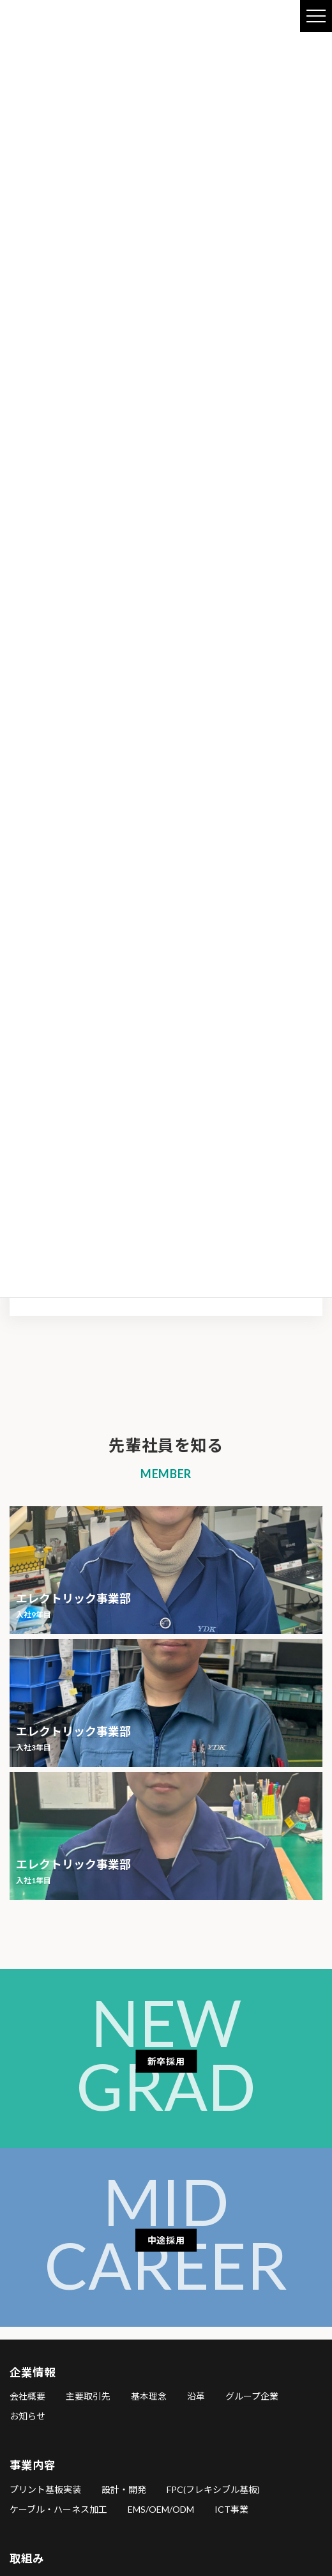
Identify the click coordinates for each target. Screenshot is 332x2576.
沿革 (196, 2396)
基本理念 (149, 2396)
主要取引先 (88, 2396)
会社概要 (27, 2396)
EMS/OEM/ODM (161, 2509)
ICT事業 (231, 2509)
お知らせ (27, 2416)
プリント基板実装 (45, 2489)
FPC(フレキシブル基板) (213, 2489)
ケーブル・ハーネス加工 (58, 2509)
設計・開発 (124, 2489)
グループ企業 (251, 2396)
